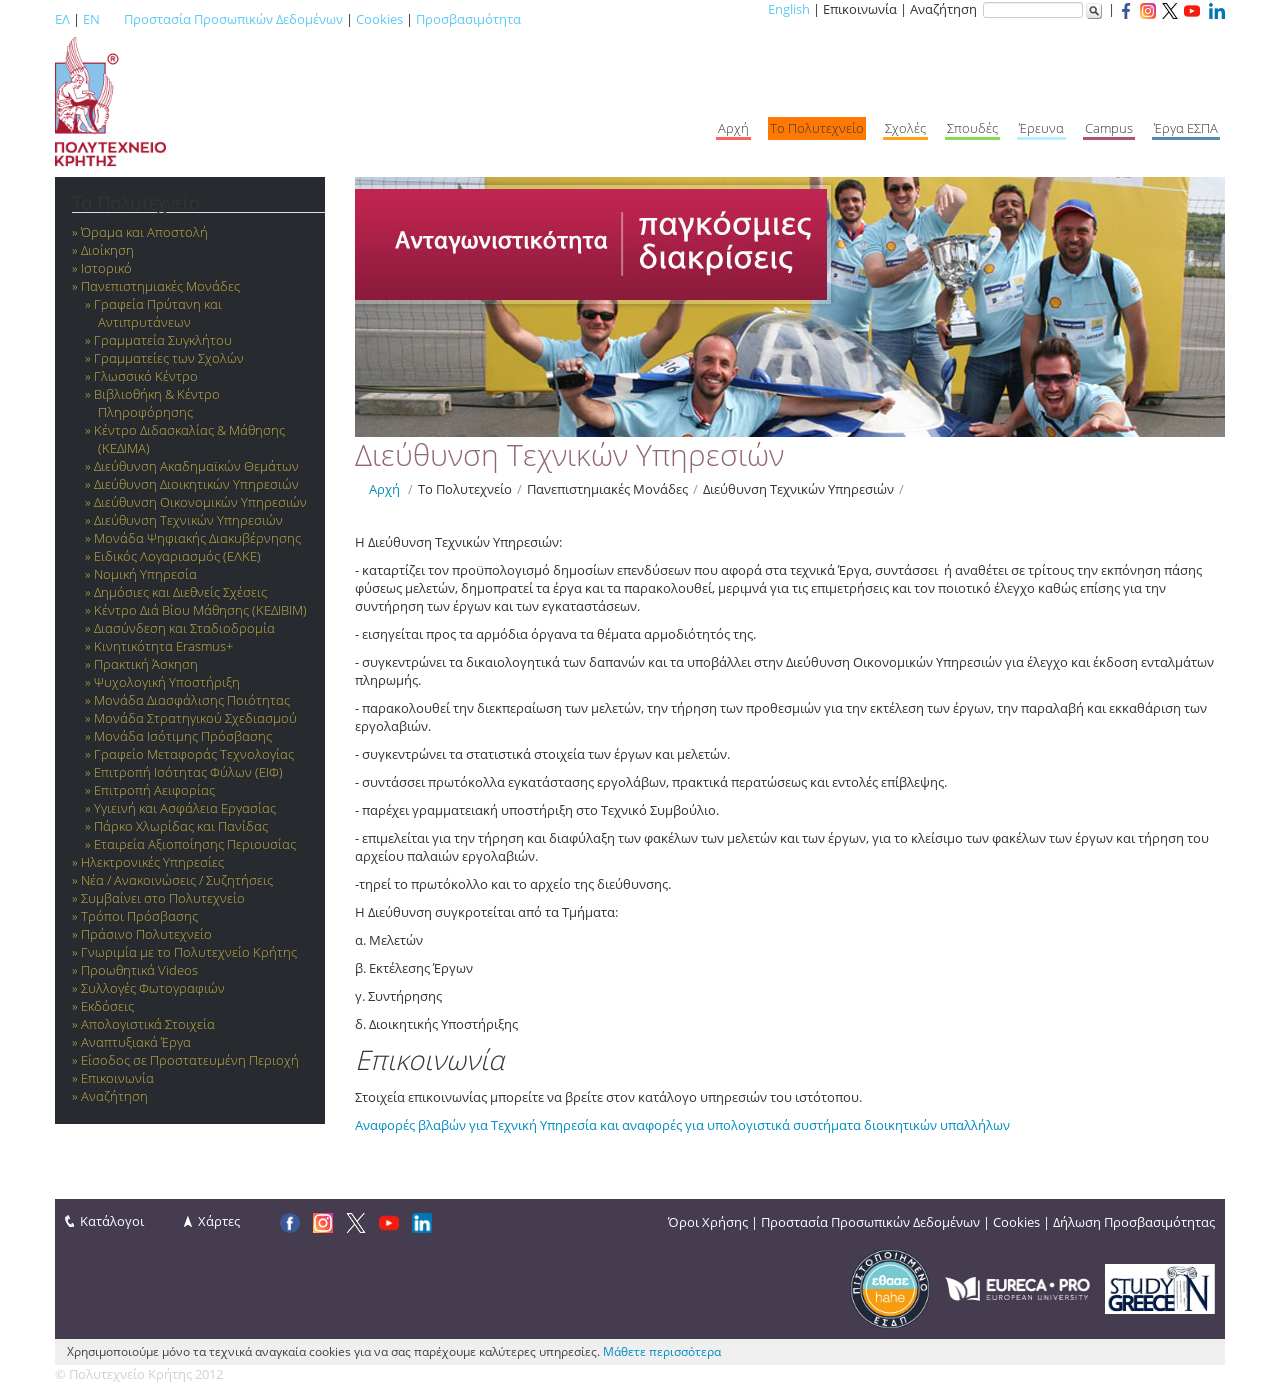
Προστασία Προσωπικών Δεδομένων (233, 19)
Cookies (379, 19)
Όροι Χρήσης (708, 1222)
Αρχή (384, 489)
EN (91, 19)
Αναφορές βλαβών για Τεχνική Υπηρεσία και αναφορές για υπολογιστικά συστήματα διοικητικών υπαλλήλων (682, 1125)
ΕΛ (62, 19)
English (789, 9)
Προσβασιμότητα (468, 19)
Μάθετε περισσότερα (662, 1351)
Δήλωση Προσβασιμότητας (1134, 1222)
